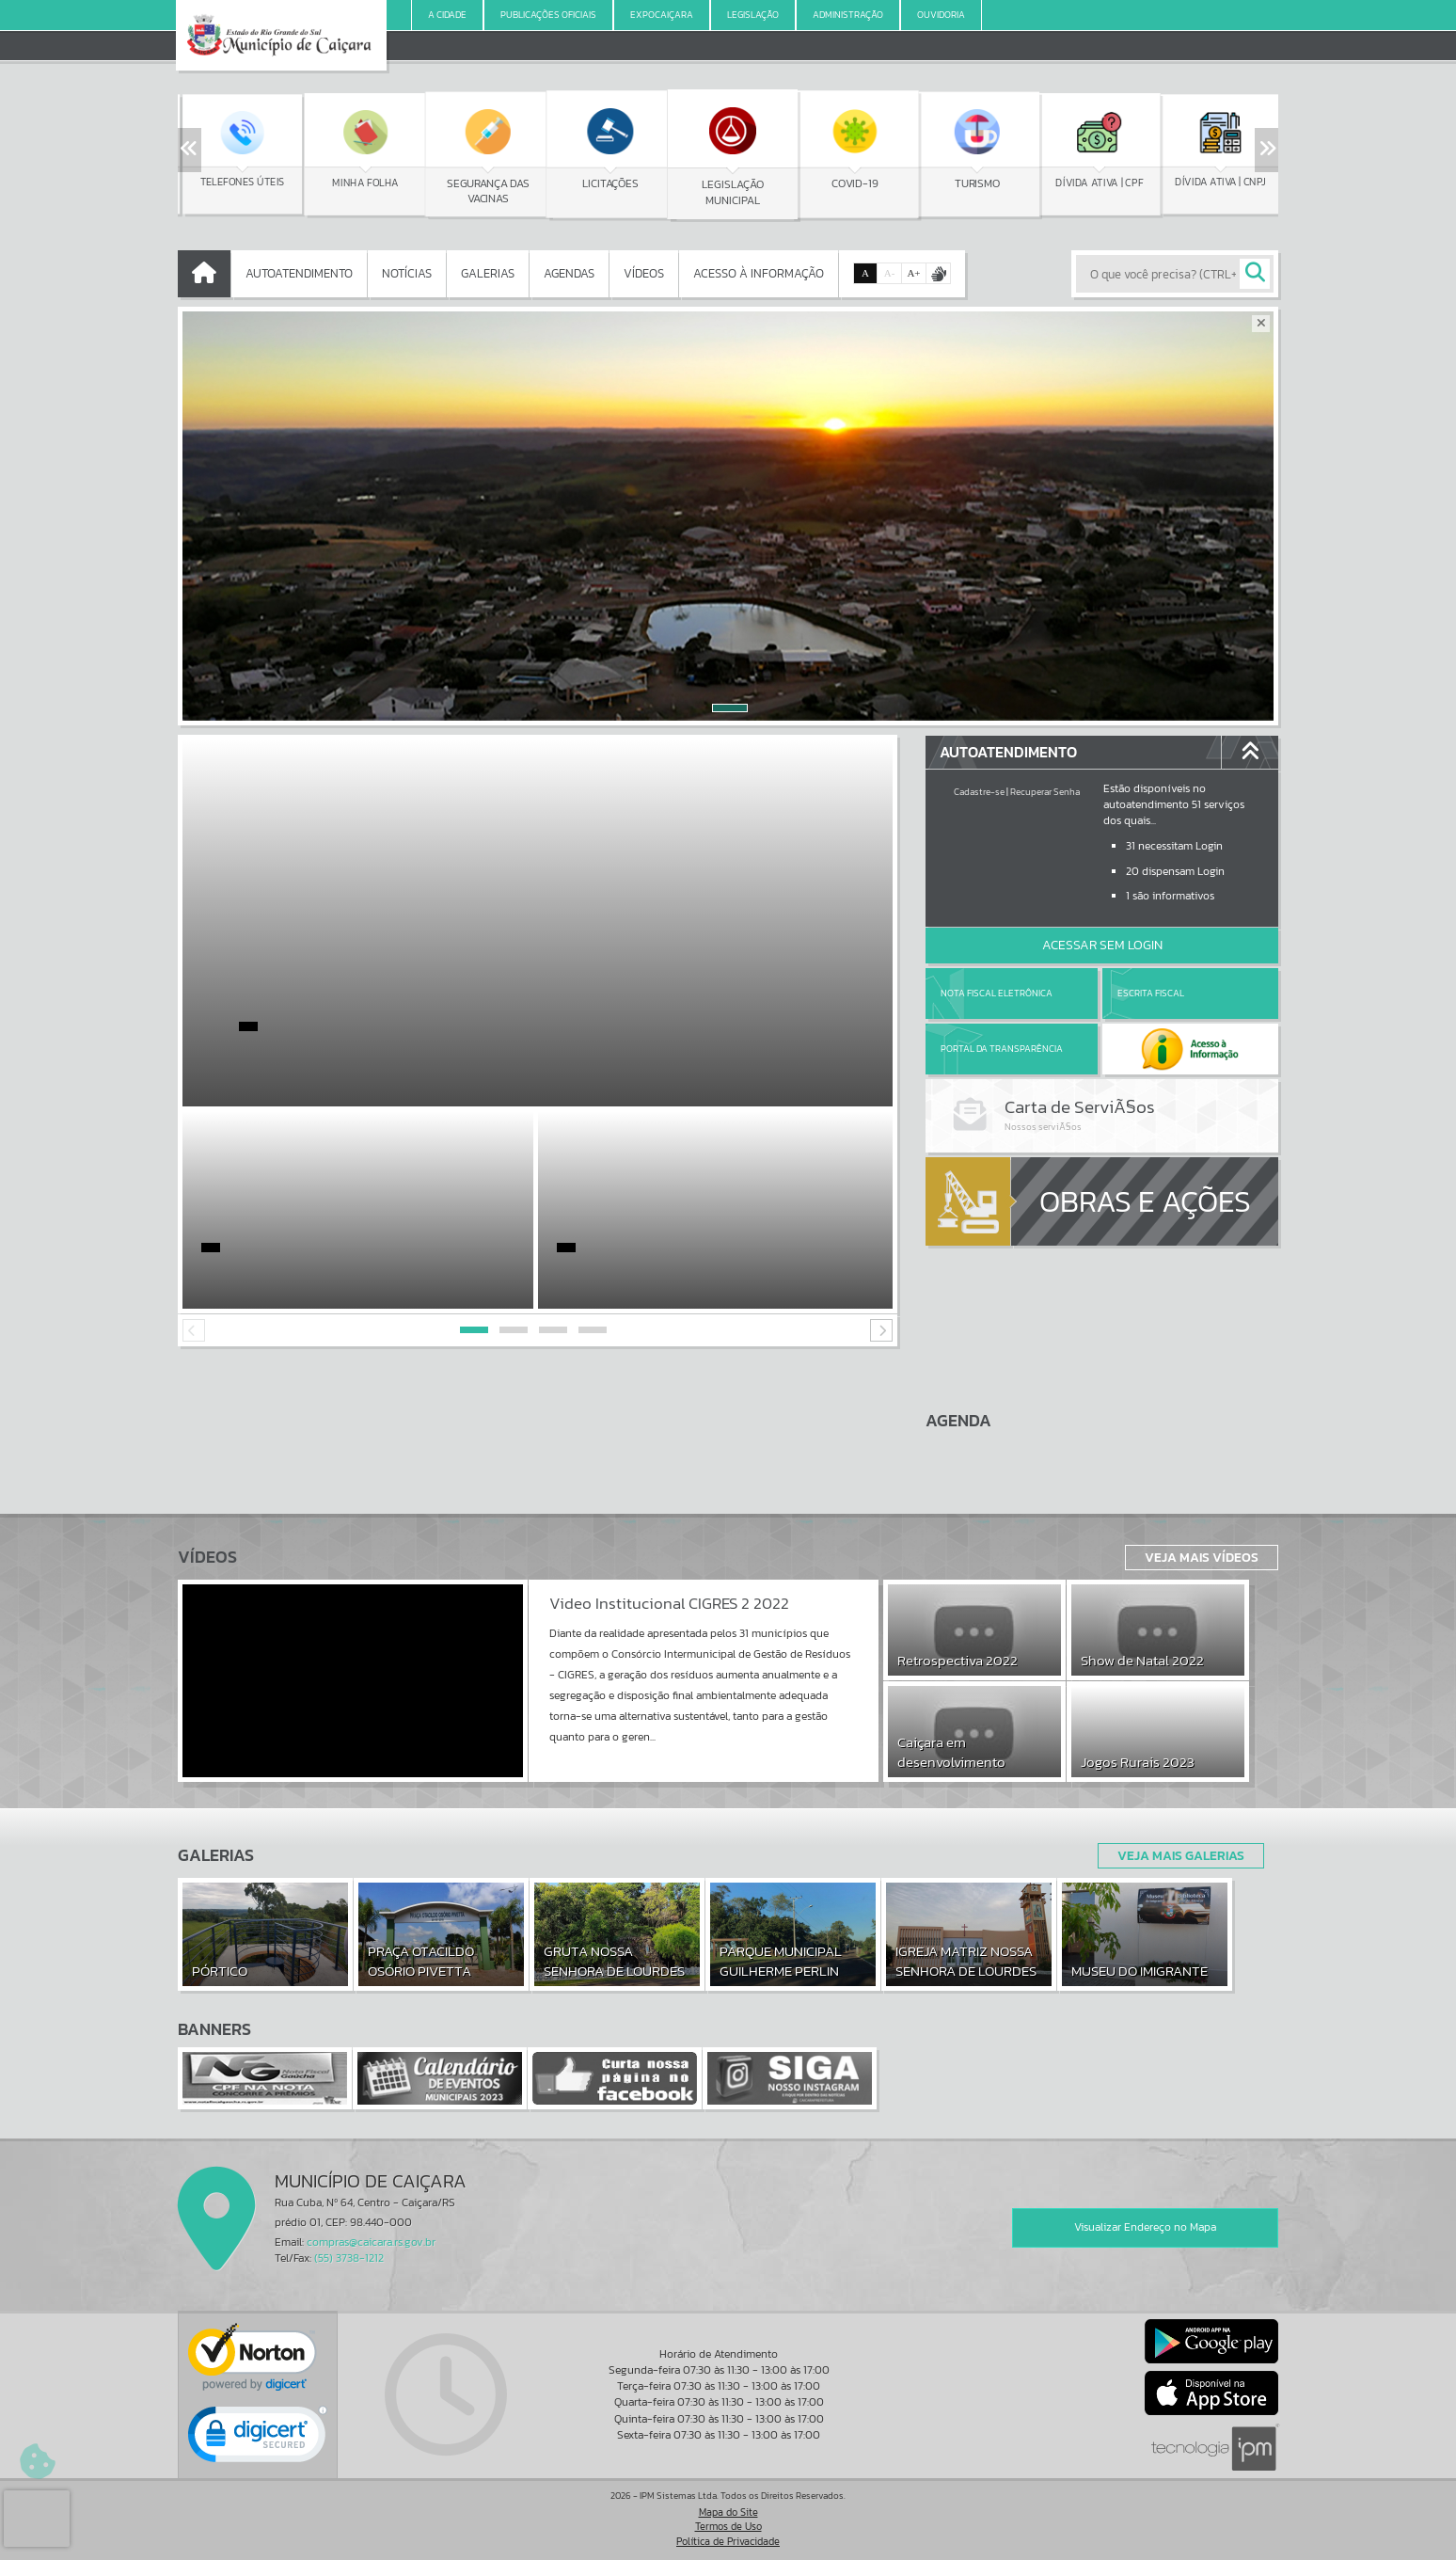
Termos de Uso (728, 2526)
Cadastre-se (979, 792)
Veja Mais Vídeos (1201, 1557)
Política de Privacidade (728, 2541)
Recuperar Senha (1045, 792)
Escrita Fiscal (1150, 993)
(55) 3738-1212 (349, 2258)
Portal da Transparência (1002, 1048)
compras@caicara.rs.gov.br (371, 2242)
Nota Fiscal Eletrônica (996, 993)
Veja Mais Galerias (1180, 1855)
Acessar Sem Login (1102, 945)
